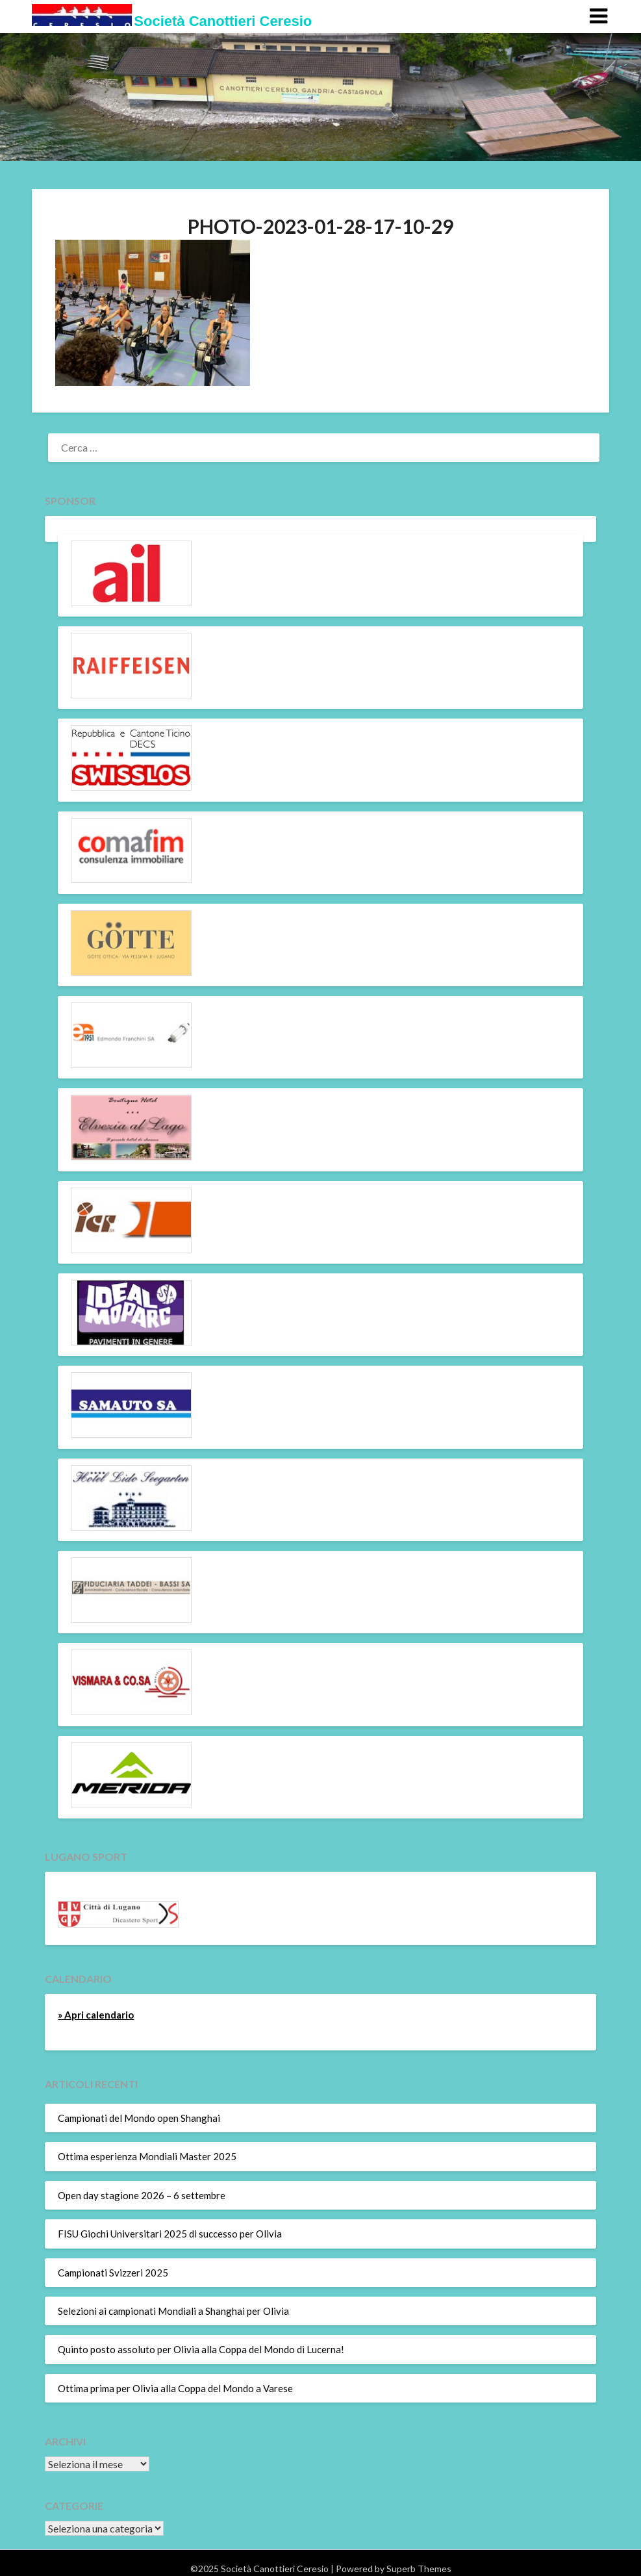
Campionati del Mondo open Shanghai (139, 2118)
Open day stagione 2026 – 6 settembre (141, 2195)
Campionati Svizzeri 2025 (113, 2272)
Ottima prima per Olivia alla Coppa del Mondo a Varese (175, 2388)
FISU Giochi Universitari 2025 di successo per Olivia (170, 2233)
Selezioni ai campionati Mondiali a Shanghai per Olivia (173, 2311)
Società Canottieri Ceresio (223, 21)
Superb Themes (418, 2568)
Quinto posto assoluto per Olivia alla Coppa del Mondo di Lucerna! (201, 2349)
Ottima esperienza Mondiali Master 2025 (147, 2156)
